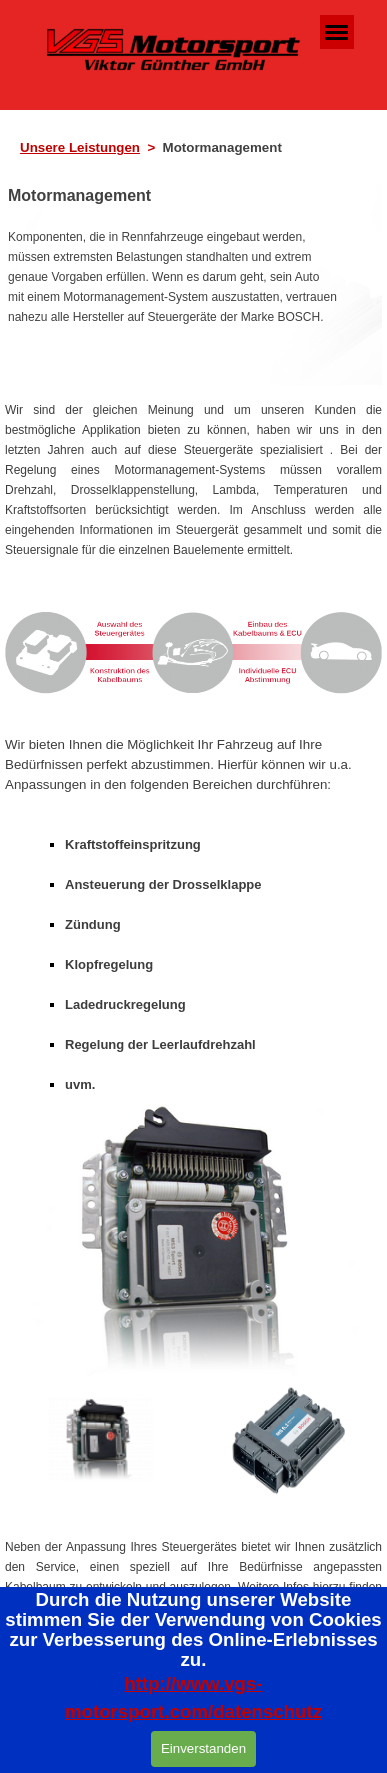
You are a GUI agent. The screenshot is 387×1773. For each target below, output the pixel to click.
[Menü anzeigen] (337, 32)
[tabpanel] (199, 148)
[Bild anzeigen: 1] (101, 1440)
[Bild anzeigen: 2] (287, 1440)
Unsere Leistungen (80, 147)
